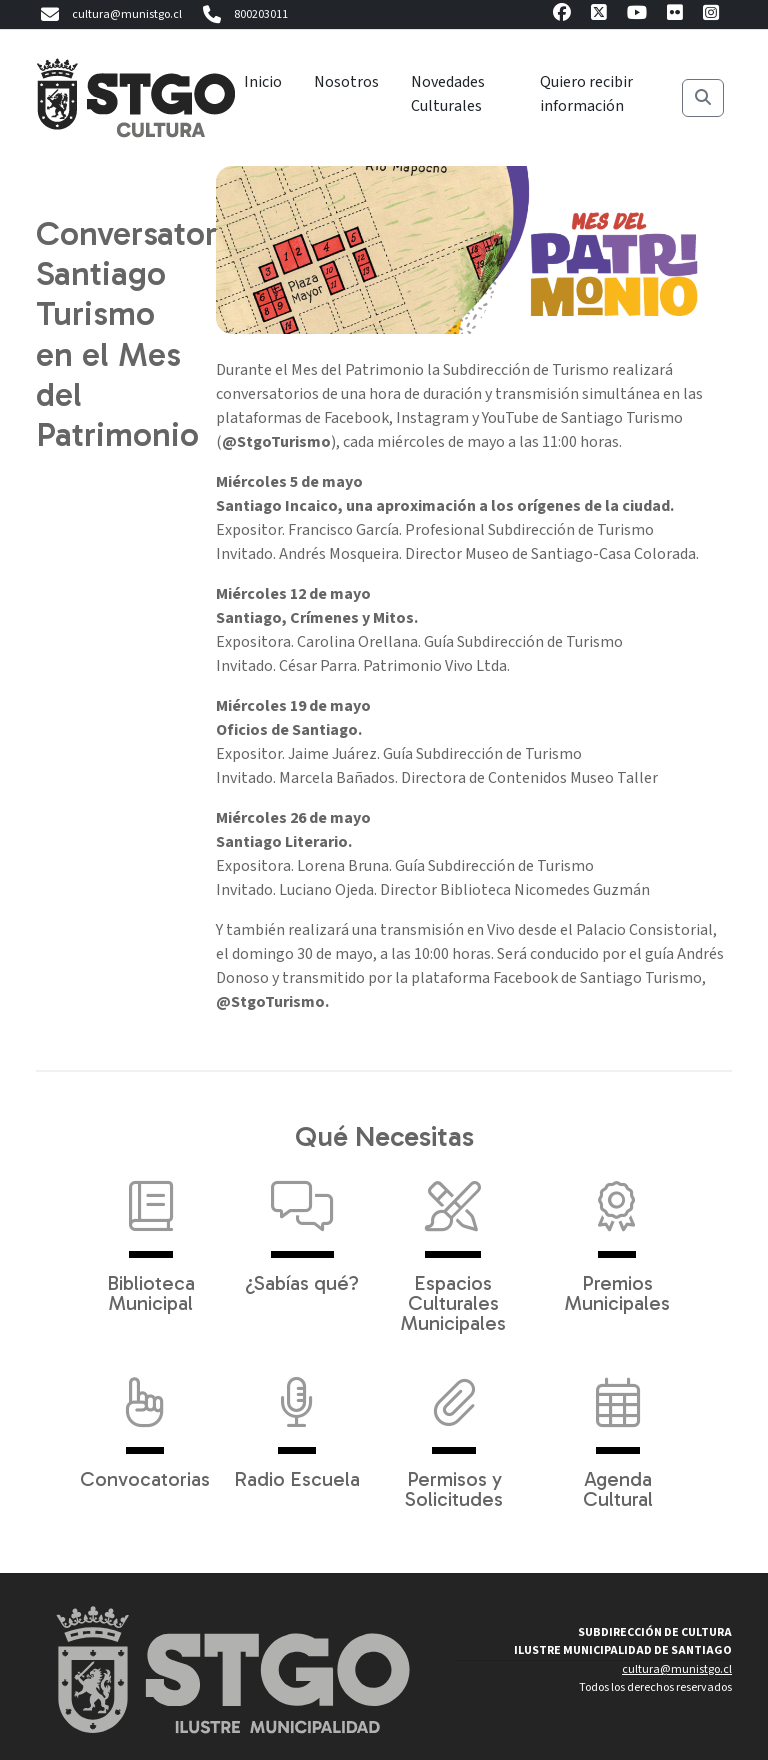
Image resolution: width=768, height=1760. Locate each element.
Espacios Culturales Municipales (453, 1247)
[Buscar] (703, 98)
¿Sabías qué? (302, 1227)
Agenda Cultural (618, 1433)
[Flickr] (675, 15)
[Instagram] (711, 15)
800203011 (243, 15)
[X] (599, 15)
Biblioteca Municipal (151, 1237)
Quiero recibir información (586, 94)
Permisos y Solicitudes (454, 1433)
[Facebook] (562, 15)
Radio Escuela (297, 1423)
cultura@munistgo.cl (109, 15)
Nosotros (346, 82)
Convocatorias (145, 1423)
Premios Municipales (617, 1237)
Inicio (263, 82)
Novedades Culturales (448, 94)
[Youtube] (637, 15)
